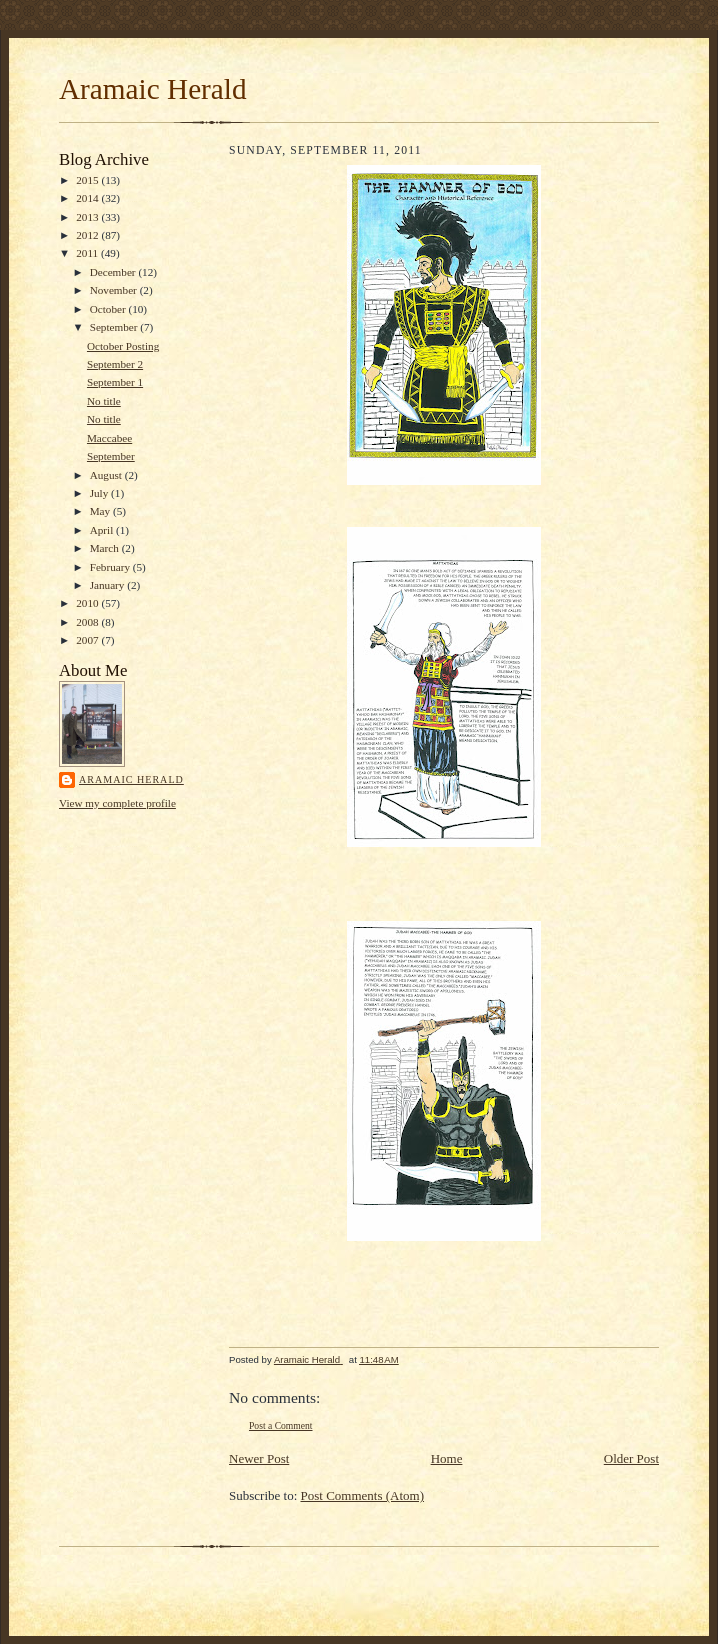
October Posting (123, 346)
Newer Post (259, 1458)
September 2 (115, 364)
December (114, 272)
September (115, 327)
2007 (88, 640)
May (101, 511)
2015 (88, 180)
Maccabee (109, 438)
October (109, 309)
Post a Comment (281, 1425)
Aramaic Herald (153, 89)
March (106, 548)
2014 (88, 198)
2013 (88, 217)
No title (104, 401)
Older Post (631, 1458)
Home (447, 1458)
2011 (88, 253)
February (111, 567)
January (109, 585)
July (100, 493)
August (107, 475)
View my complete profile (117, 803)
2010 (88, 603)
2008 (88, 622)
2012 (88, 235)
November (115, 290)
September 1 (115, 382)
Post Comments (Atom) (363, 1495)
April (103, 530)
